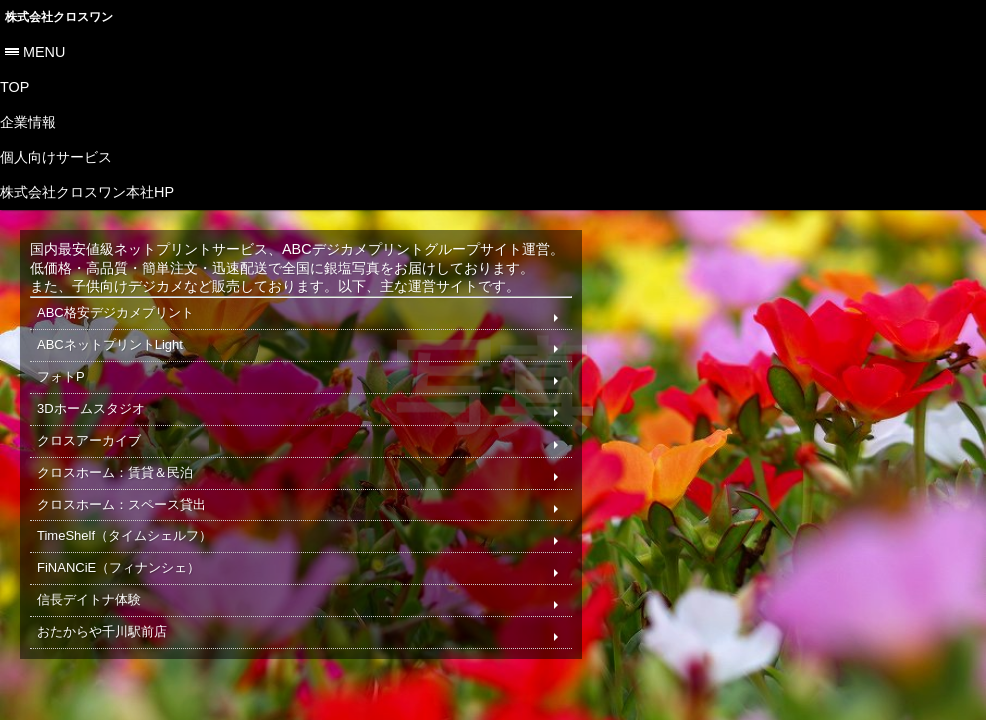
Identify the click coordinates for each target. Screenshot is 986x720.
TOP (14, 87)
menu (44, 52)
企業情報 (28, 122)
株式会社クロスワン (59, 17)
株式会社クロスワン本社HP (87, 192)
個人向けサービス (56, 157)
